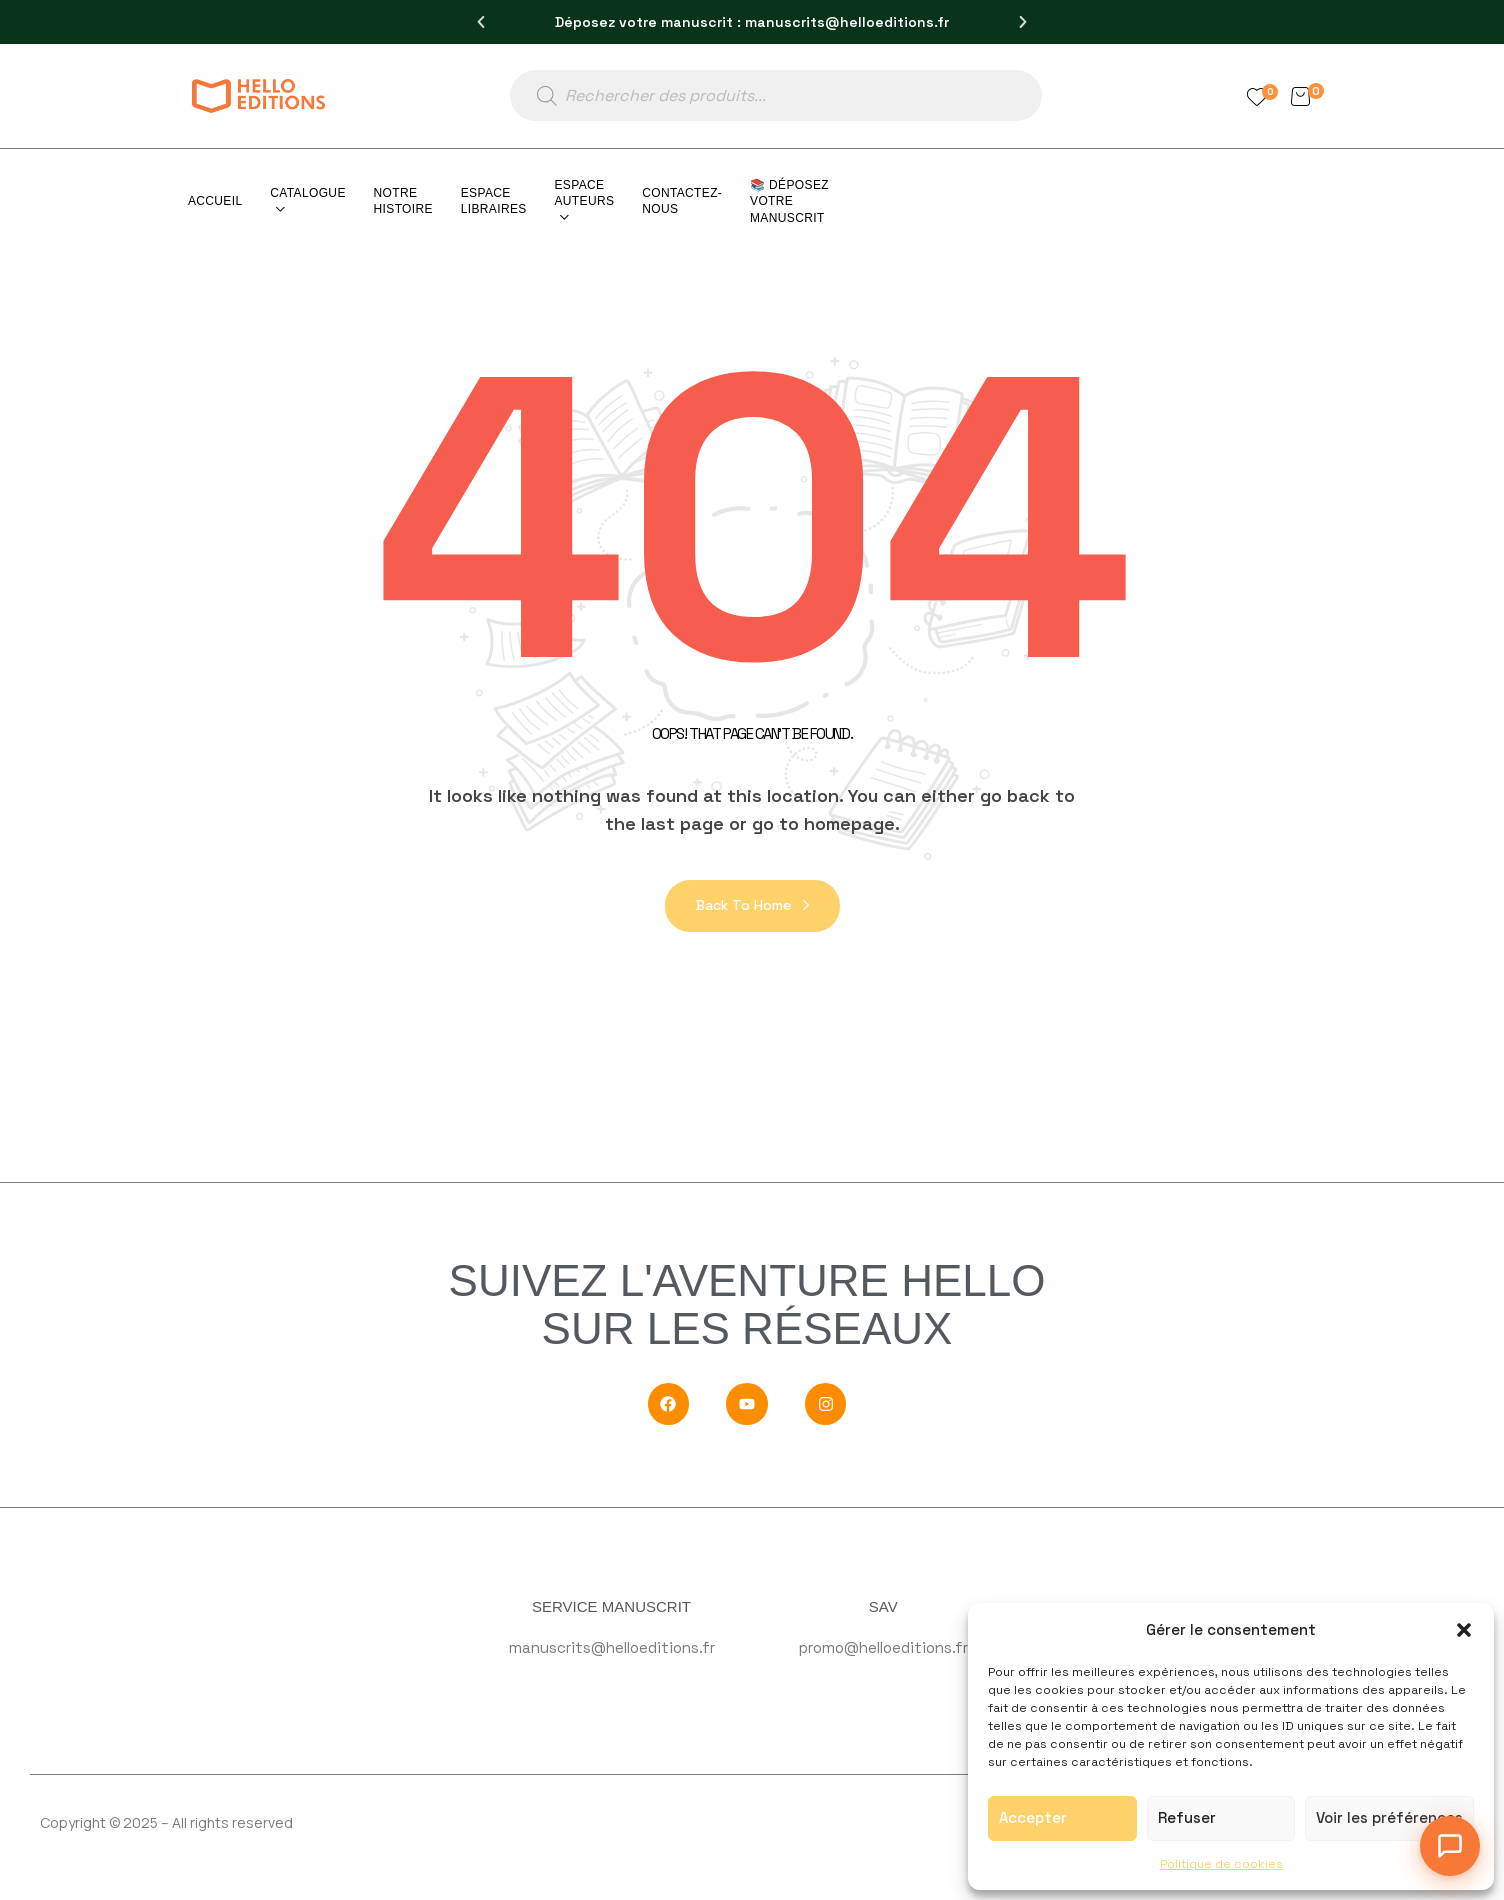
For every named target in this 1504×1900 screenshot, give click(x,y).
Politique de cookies (1221, 1864)
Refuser (1187, 1817)
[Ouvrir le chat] (1450, 1846)
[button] (1464, 1630)
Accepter (1033, 1817)
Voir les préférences (1389, 1817)
